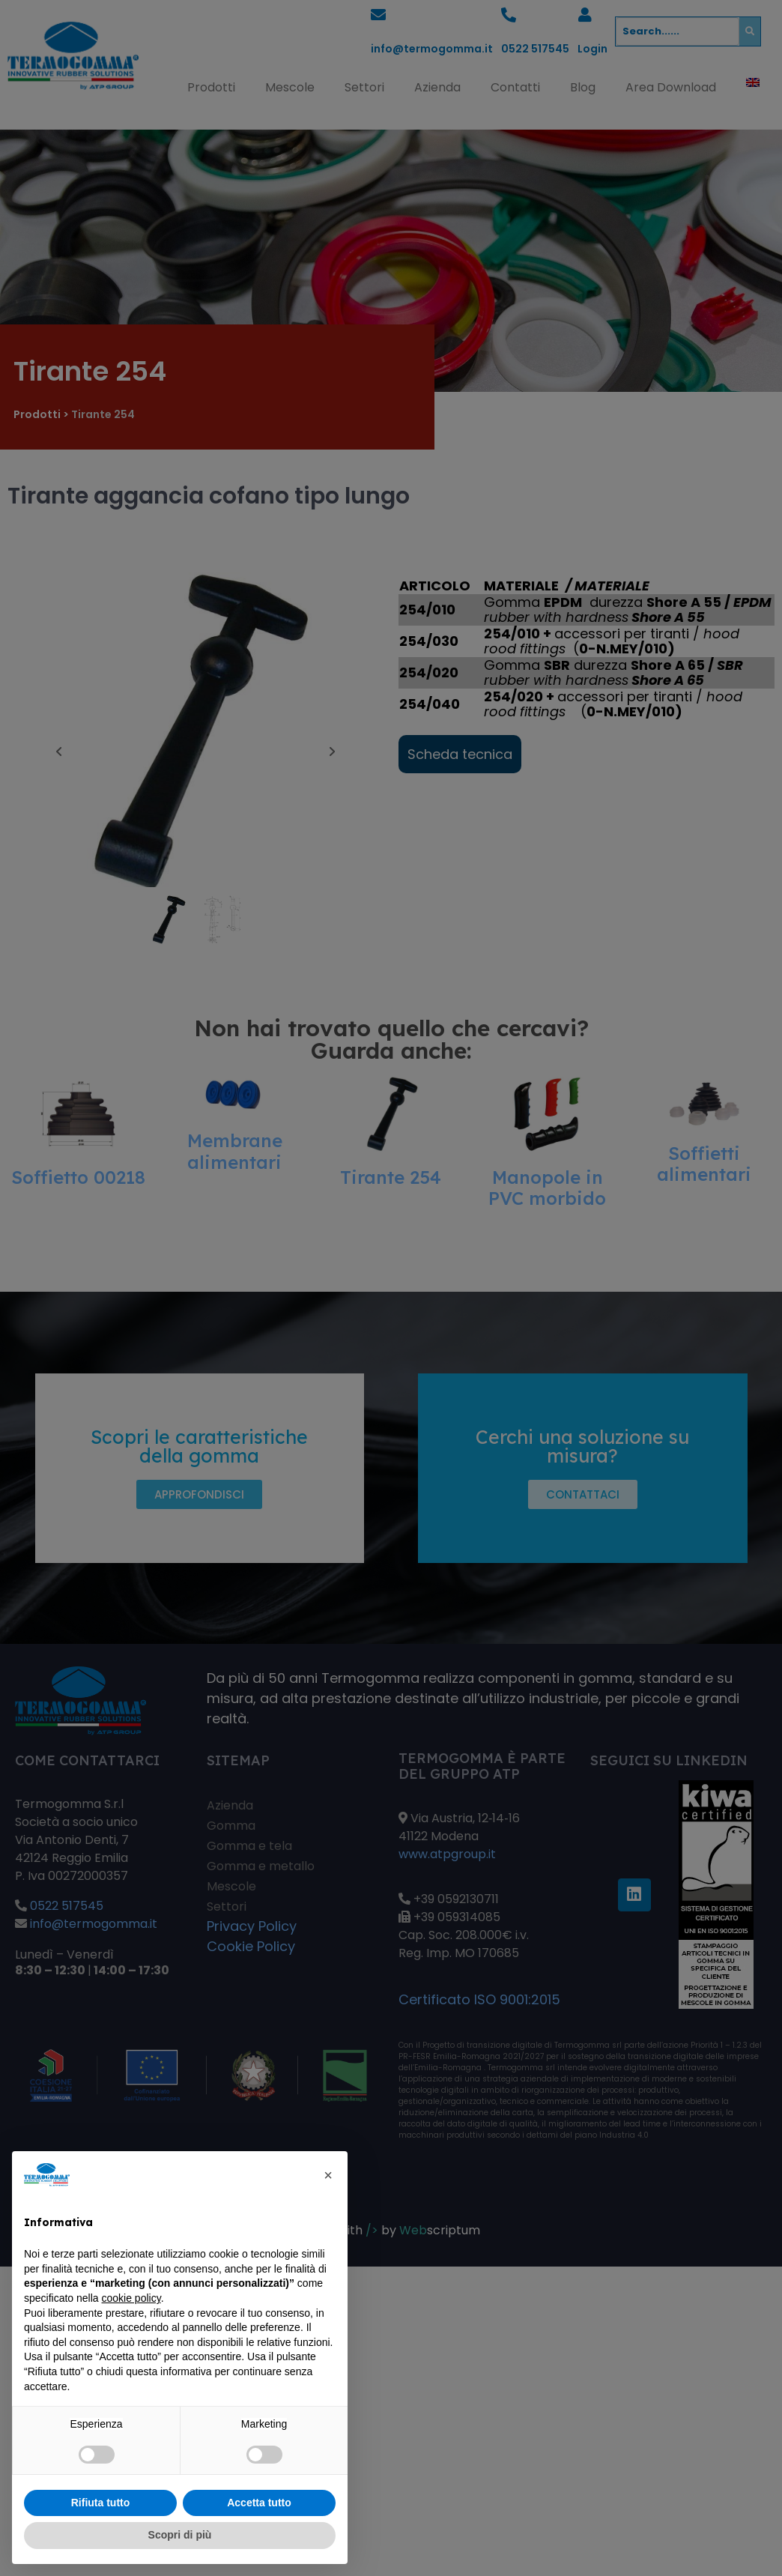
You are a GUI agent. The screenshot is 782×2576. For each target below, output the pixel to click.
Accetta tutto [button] (259, 2503)
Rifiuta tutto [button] (100, 2503)
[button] (328, 2175)
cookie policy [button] (131, 2298)
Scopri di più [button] (180, 2535)
